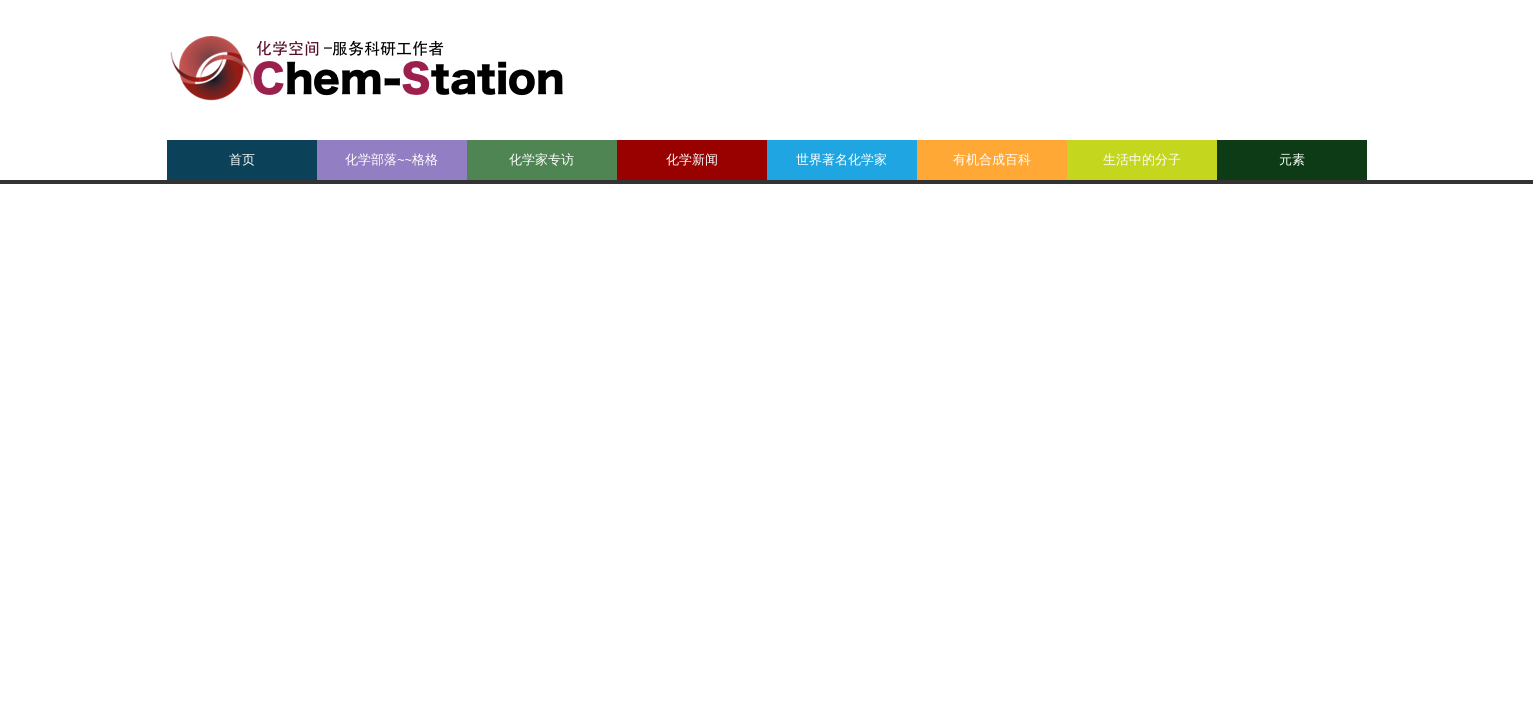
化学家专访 (541, 159)
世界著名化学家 (841, 159)
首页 (242, 159)
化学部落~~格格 (391, 159)
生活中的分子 (1142, 159)
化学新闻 (692, 159)
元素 (1292, 159)
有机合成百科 (992, 159)
